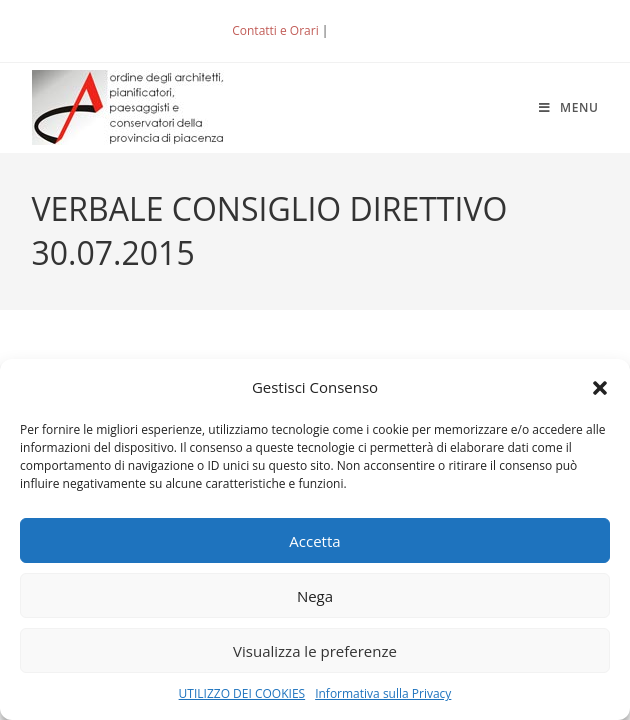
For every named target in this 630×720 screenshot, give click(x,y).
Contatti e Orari (275, 30)
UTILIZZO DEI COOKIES (242, 693)
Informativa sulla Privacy (383, 693)
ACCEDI (365, 30)
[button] (600, 388)
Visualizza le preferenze (315, 651)
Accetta (314, 541)
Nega (315, 596)
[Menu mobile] (569, 107)
